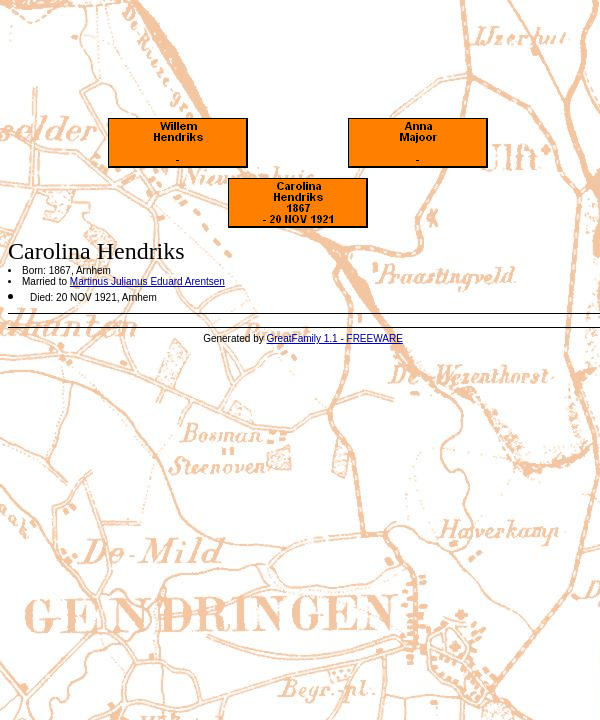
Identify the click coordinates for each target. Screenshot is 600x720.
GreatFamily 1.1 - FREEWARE (335, 338)
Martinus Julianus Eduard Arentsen (147, 281)
